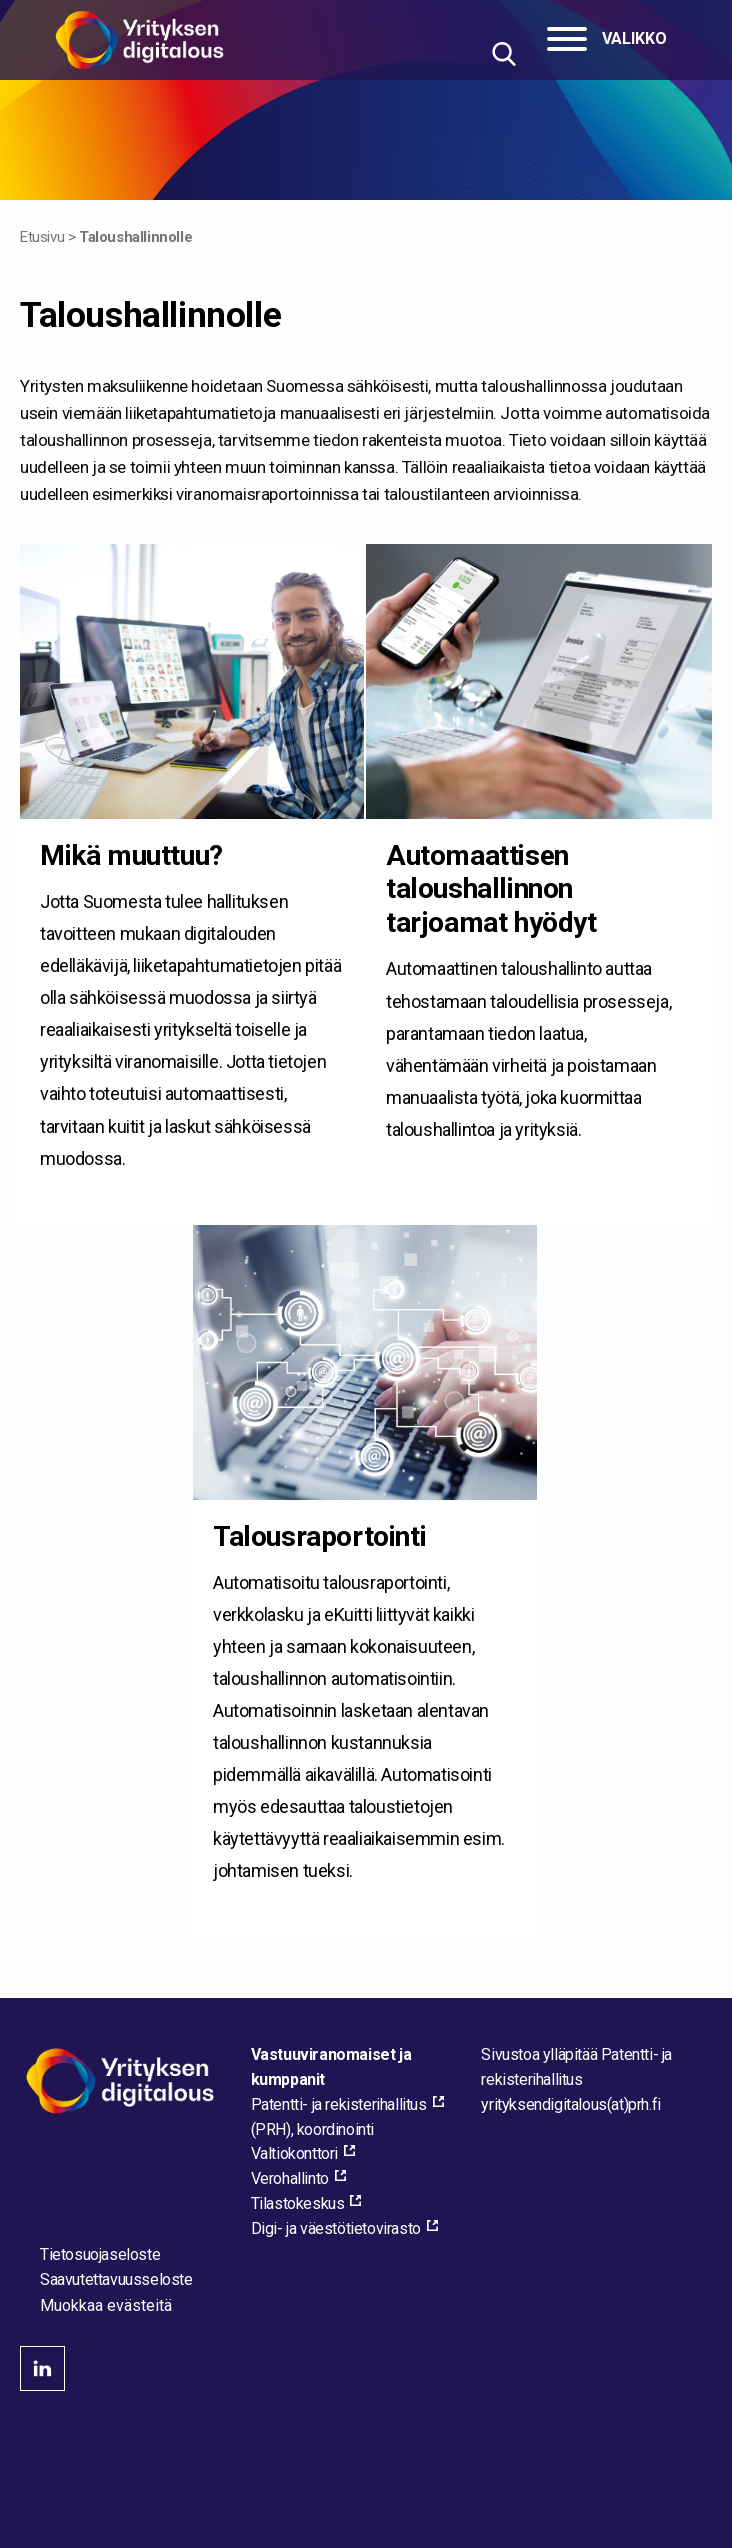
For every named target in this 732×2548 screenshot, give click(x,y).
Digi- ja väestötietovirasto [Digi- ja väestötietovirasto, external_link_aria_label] (336, 2228)
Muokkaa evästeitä (106, 2306)
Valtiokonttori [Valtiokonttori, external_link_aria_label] (294, 2153)
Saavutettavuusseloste (116, 2279)
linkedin (42, 2368)
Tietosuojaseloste (100, 2254)
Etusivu (42, 237)
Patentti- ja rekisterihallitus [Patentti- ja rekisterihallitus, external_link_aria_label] (339, 2104)
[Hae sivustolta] (503, 53)
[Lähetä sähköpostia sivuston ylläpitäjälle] (570, 2104)
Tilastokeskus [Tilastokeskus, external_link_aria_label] (298, 2203)
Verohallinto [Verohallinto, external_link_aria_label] (290, 2178)
